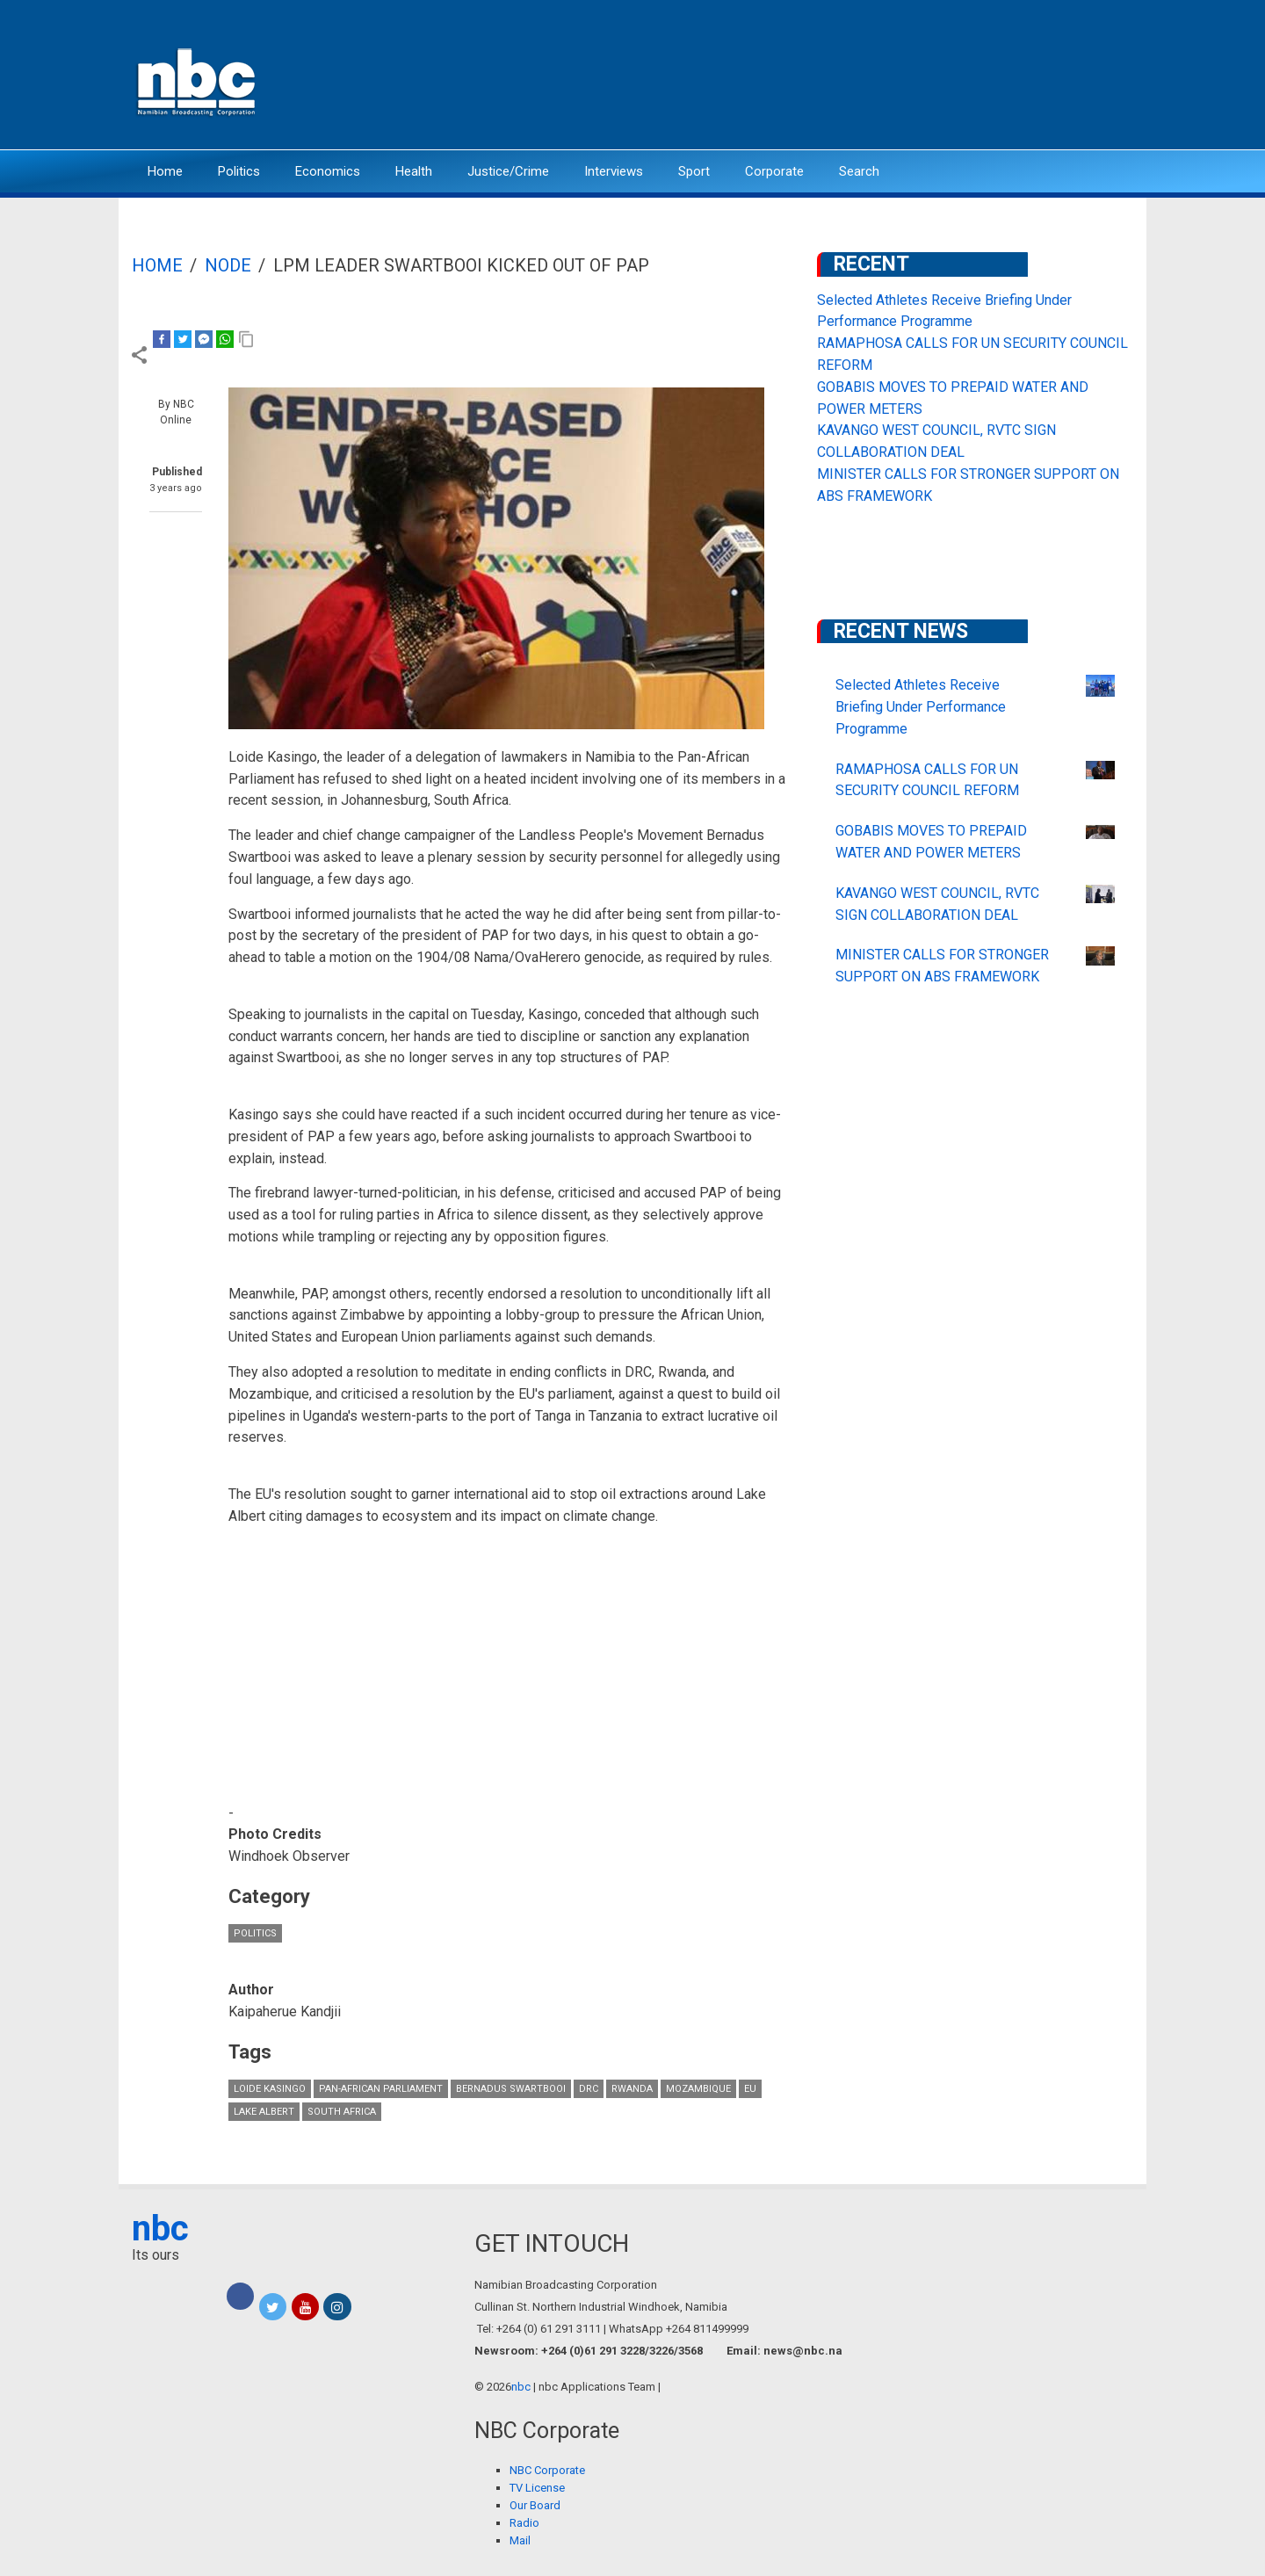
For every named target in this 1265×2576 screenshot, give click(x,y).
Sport (694, 171)
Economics (327, 171)
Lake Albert (264, 2111)
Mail (520, 2540)
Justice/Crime (508, 171)
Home (165, 171)
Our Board (535, 2505)
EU (750, 2089)
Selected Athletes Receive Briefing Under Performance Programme (920, 707)
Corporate (774, 171)
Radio (524, 2522)
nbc (160, 2228)
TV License (537, 2487)
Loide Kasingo (270, 2089)
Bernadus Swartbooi (511, 2089)
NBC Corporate (547, 2470)
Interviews (613, 171)
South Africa (341, 2111)
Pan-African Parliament (381, 2089)
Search (859, 171)
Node (228, 265)
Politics (239, 171)
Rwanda (632, 2089)
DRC (588, 2089)
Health (413, 171)
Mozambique (698, 2089)
